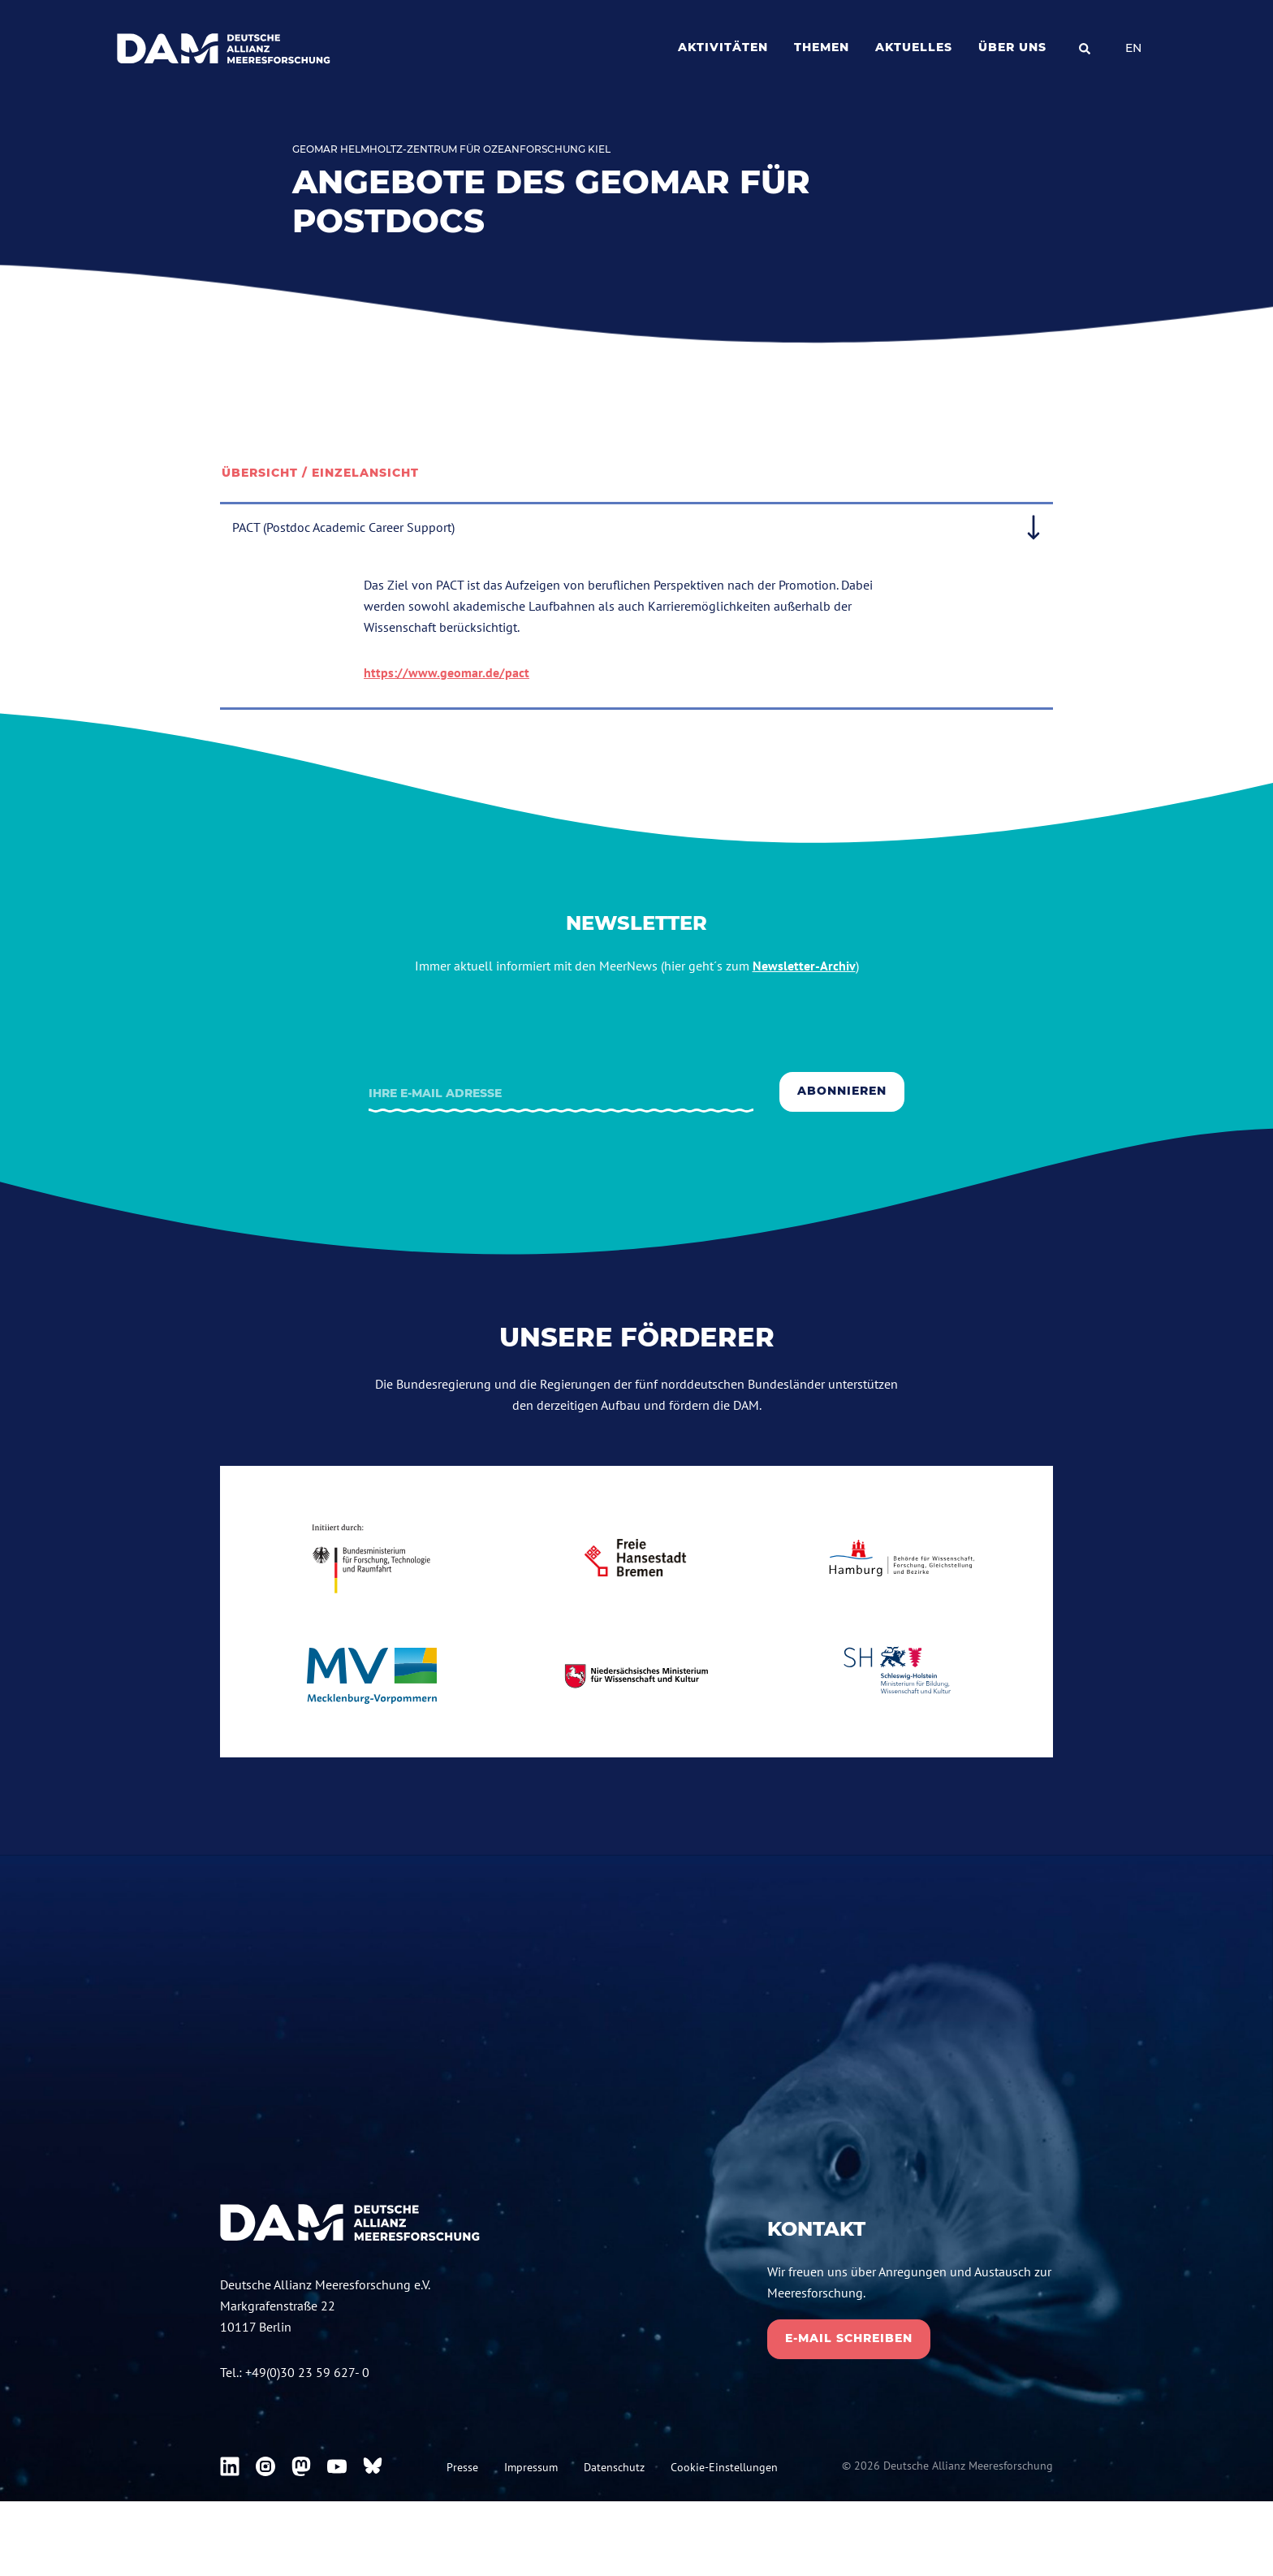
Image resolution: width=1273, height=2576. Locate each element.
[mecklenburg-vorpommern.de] (371, 1676)
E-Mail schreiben (849, 2338)
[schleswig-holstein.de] (901, 1676)
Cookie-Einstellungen (724, 2467)
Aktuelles (913, 47)
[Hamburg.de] (901, 1558)
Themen (821, 47)
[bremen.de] (636, 1558)
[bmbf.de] (371, 1558)
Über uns (1012, 47)
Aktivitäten (723, 47)
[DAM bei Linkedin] (229, 2466)
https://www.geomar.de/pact (446, 672)
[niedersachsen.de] (636, 1676)
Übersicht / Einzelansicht (320, 472)
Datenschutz (614, 2467)
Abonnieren (842, 1090)
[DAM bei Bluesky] (372, 2466)
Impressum (531, 2467)
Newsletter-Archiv (804, 965)
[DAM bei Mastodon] (301, 2466)
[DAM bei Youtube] (337, 2466)
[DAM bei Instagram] (265, 2466)
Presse (462, 2467)
